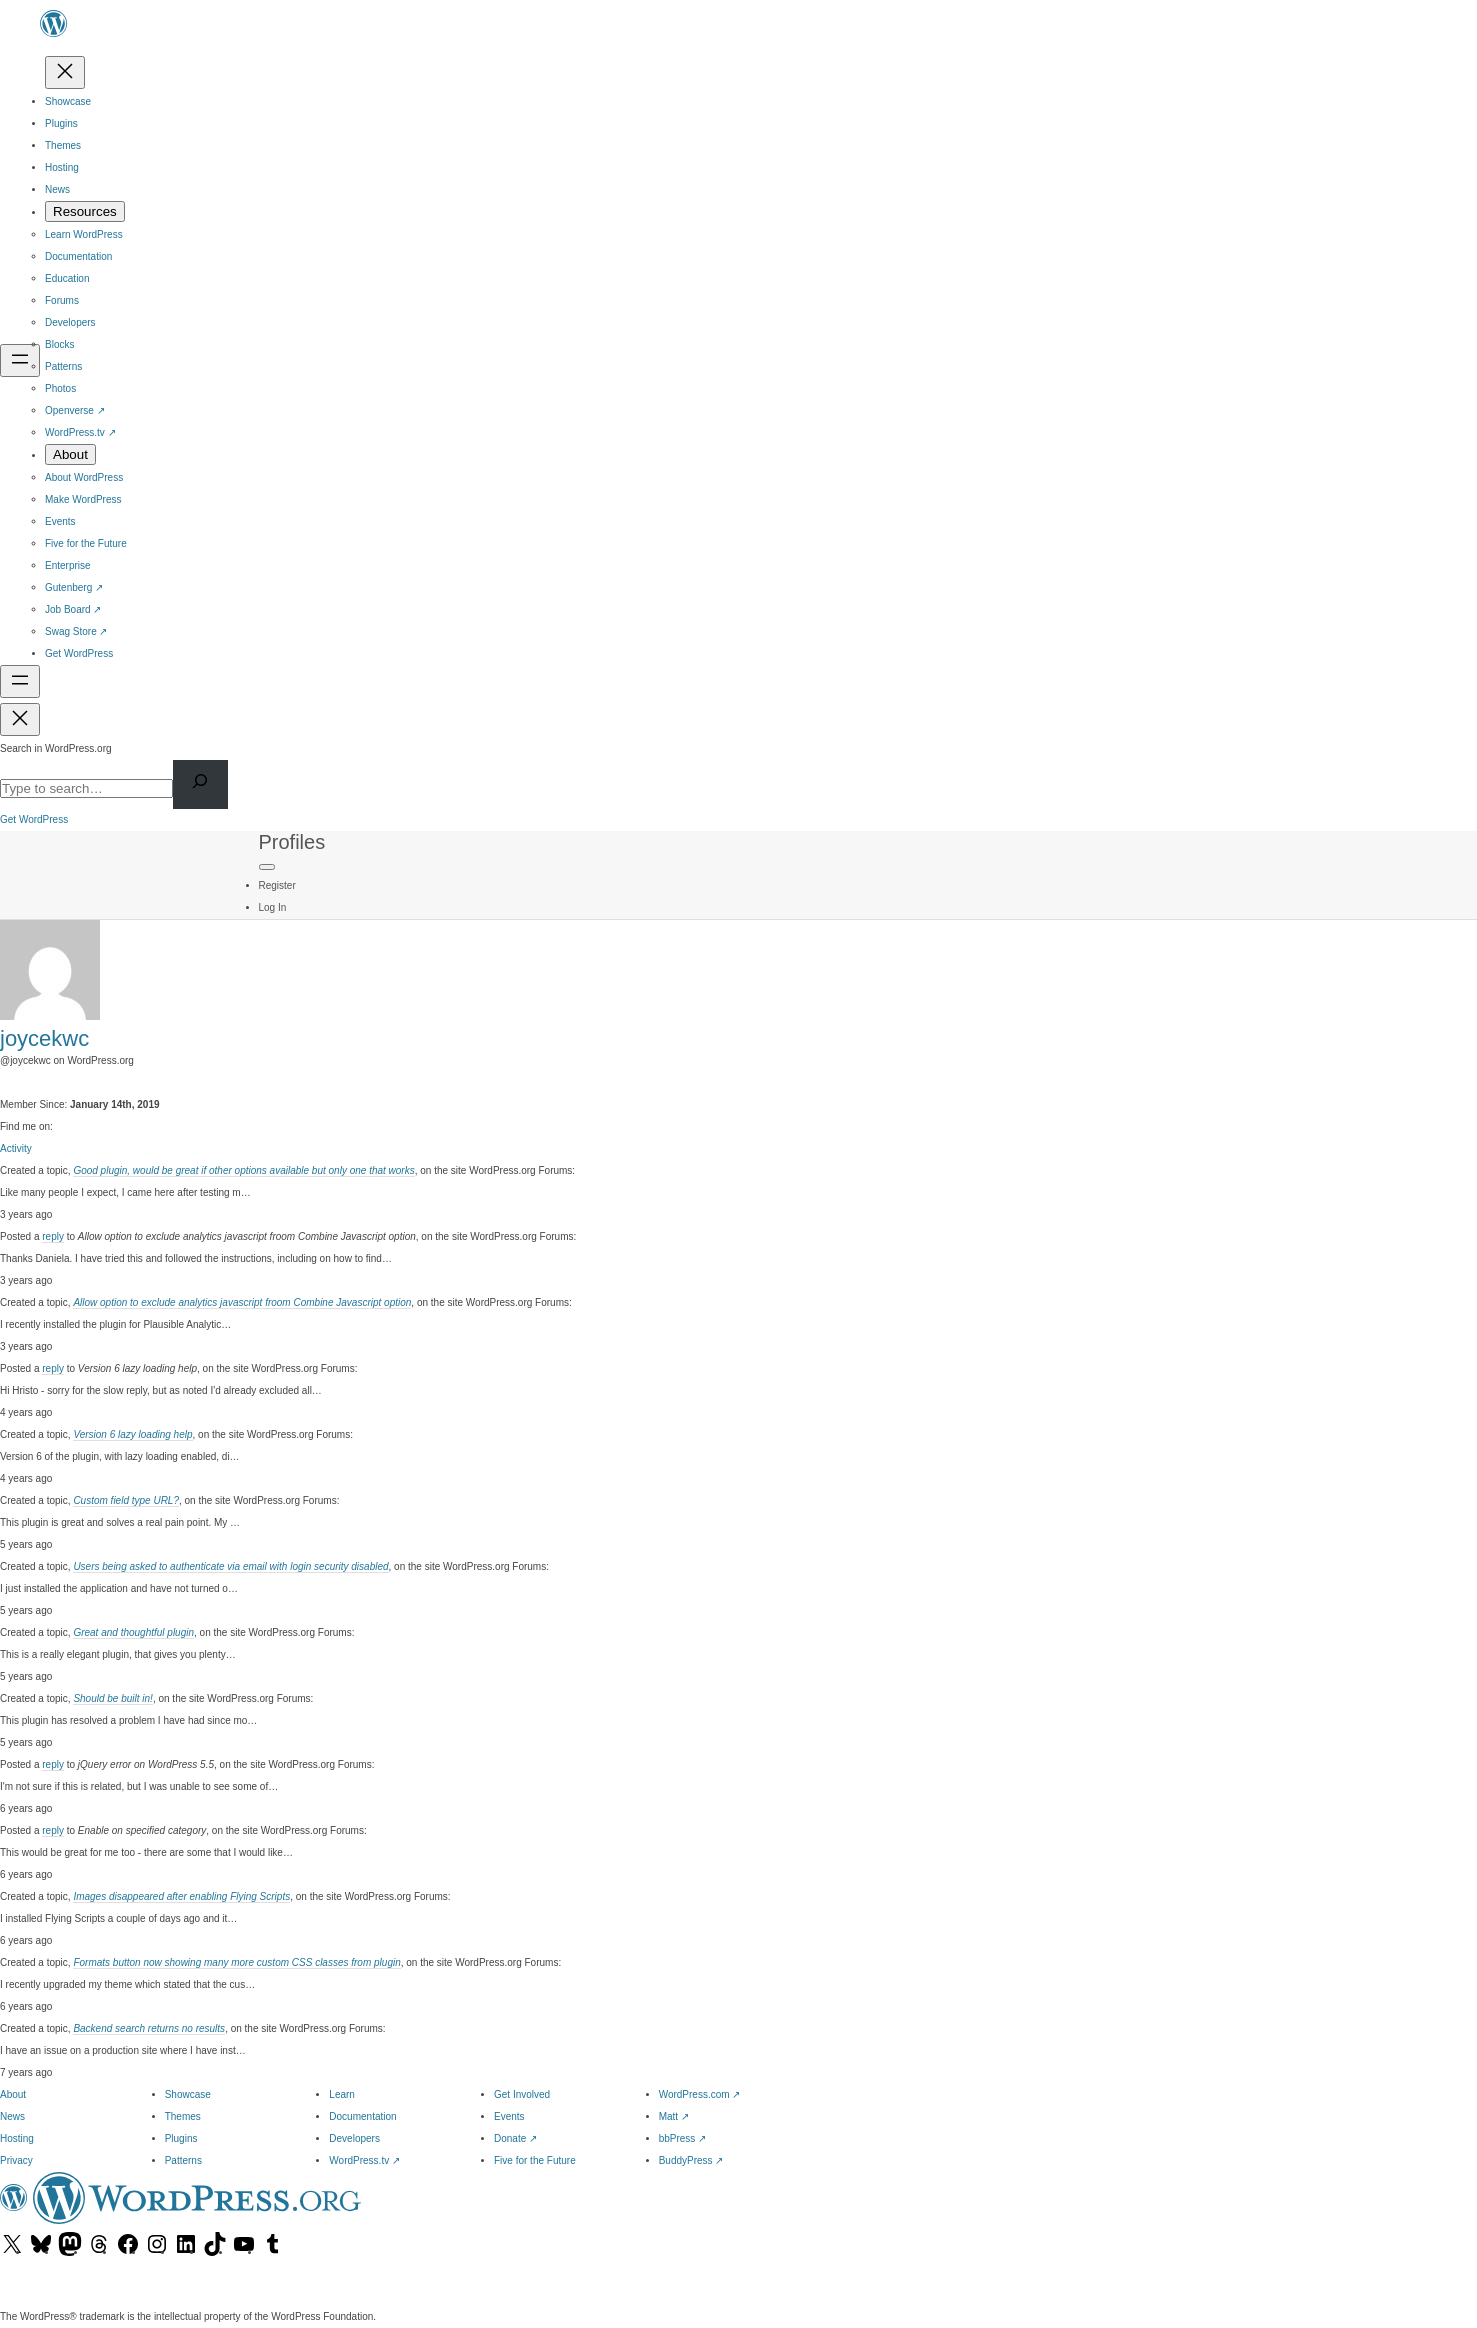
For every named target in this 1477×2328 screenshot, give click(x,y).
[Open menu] (20, 360)
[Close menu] (65, 72)
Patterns (183, 2160)
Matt (674, 2116)
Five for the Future (535, 2160)
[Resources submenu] (85, 211)
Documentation (362, 2116)
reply (53, 1236)
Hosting (17, 2138)
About (13, 2094)
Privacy (16, 2160)
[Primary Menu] (267, 867)
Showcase (188, 2094)
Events (509, 2116)
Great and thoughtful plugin (133, 1632)
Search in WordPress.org (56, 748)
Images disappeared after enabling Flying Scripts (181, 1896)
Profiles (292, 842)
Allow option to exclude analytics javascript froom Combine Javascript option (242, 1302)
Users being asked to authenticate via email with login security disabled (230, 1566)
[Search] (200, 784)
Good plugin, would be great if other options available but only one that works (243, 1170)
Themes (183, 2116)
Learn (342, 2094)
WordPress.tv (364, 2160)
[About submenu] (70, 454)
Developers (354, 2138)
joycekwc (44, 1038)
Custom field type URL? (126, 1500)
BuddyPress (691, 2160)
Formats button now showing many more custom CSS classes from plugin (236, 1962)
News (12, 2116)
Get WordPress (34, 819)
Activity (16, 1148)
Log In (273, 907)
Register (277, 885)
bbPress (682, 2138)
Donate (515, 2138)
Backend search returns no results (149, 2028)
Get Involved (522, 2094)
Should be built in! (113, 1698)
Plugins (181, 2138)
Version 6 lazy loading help (132, 1434)
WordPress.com (700, 2094)
